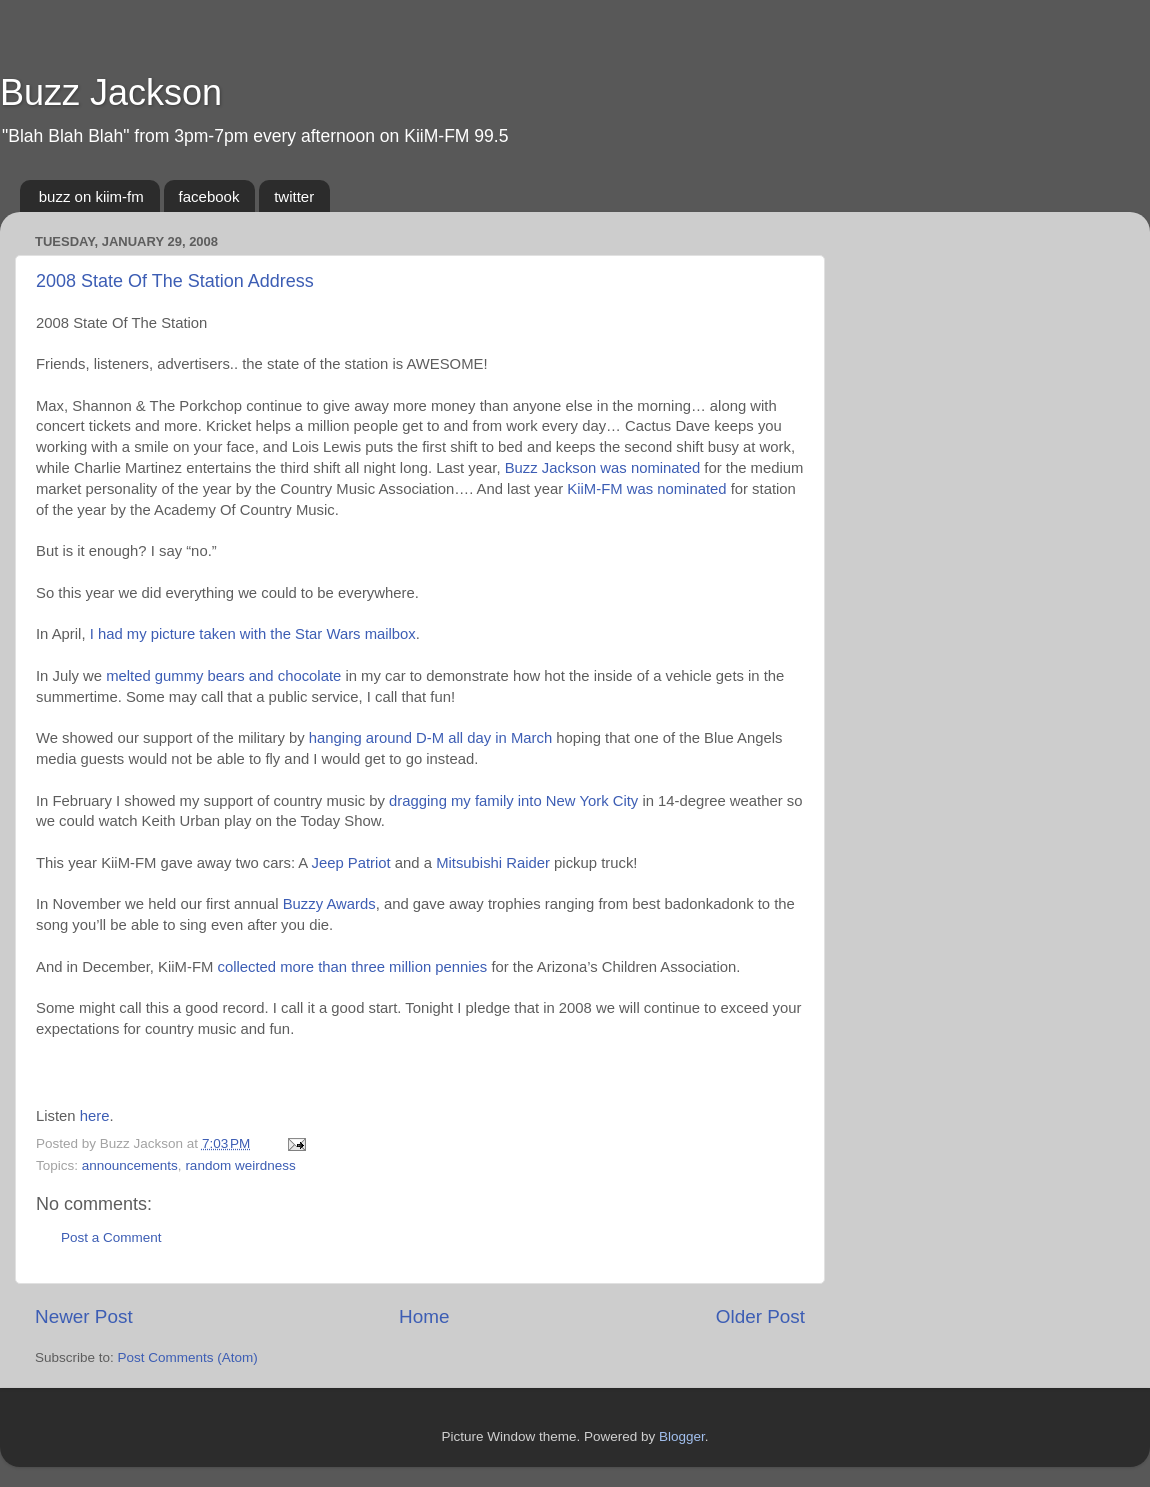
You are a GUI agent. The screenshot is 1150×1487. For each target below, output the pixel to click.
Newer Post (84, 1316)
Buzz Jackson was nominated (603, 468)
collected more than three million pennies (352, 967)
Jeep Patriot (351, 863)
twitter (294, 196)
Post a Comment (111, 1237)
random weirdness (240, 1165)
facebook (209, 196)
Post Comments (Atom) (188, 1357)
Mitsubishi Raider (493, 863)
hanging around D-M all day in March (430, 738)
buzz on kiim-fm (91, 196)
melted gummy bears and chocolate (223, 676)
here (95, 1116)
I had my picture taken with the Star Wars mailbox (253, 634)
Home (424, 1316)
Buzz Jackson (111, 92)
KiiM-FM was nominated (646, 489)
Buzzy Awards (329, 904)
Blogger (682, 1436)
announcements (130, 1165)
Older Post (760, 1316)
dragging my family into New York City (513, 801)
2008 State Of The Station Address (175, 281)
